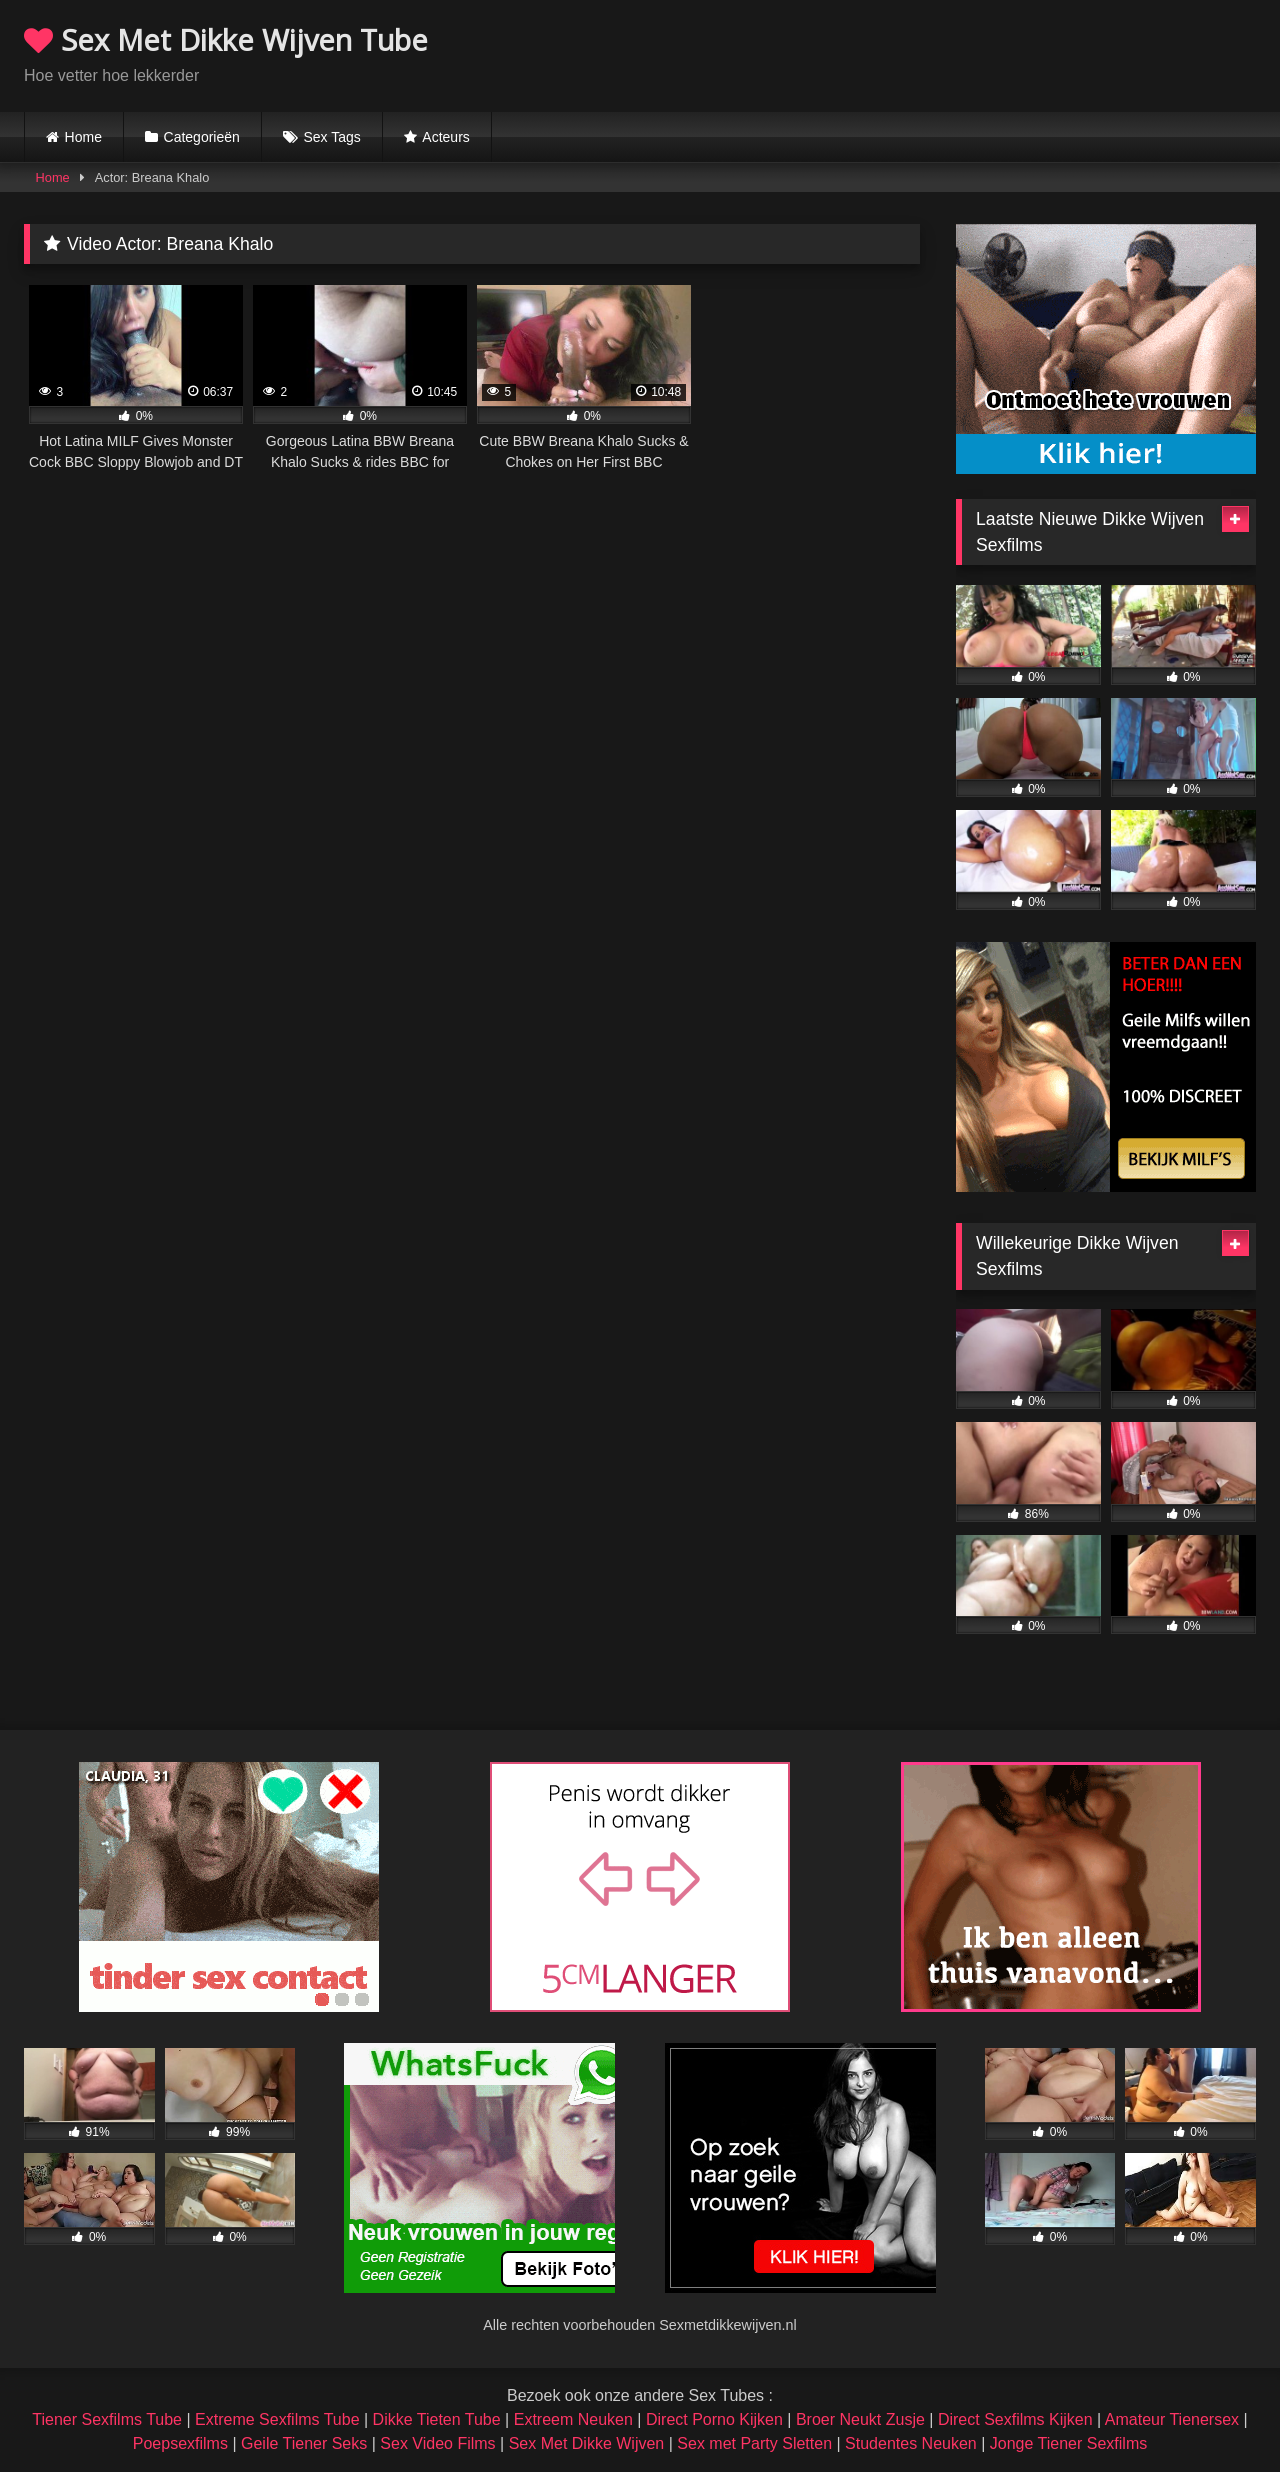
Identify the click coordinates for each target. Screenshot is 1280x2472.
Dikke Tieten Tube (437, 2419)
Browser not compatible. (1022, 53)
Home (83, 137)
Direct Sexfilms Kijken (1015, 2419)
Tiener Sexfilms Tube (107, 2419)
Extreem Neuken (573, 2419)
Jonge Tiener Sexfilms (1068, 2443)
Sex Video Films (437, 2443)
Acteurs (445, 137)
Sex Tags (331, 137)
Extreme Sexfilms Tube (277, 2419)
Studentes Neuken (911, 2443)
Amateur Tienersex (1172, 2419)
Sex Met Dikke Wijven (587, 2443)
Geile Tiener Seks (304, 2443)
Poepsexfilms (180, 2443)
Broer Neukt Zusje (860, 2419)
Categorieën (202, 137)
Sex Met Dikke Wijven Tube (226, 39)
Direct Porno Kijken (714, 2419)
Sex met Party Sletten (754, 2443)
